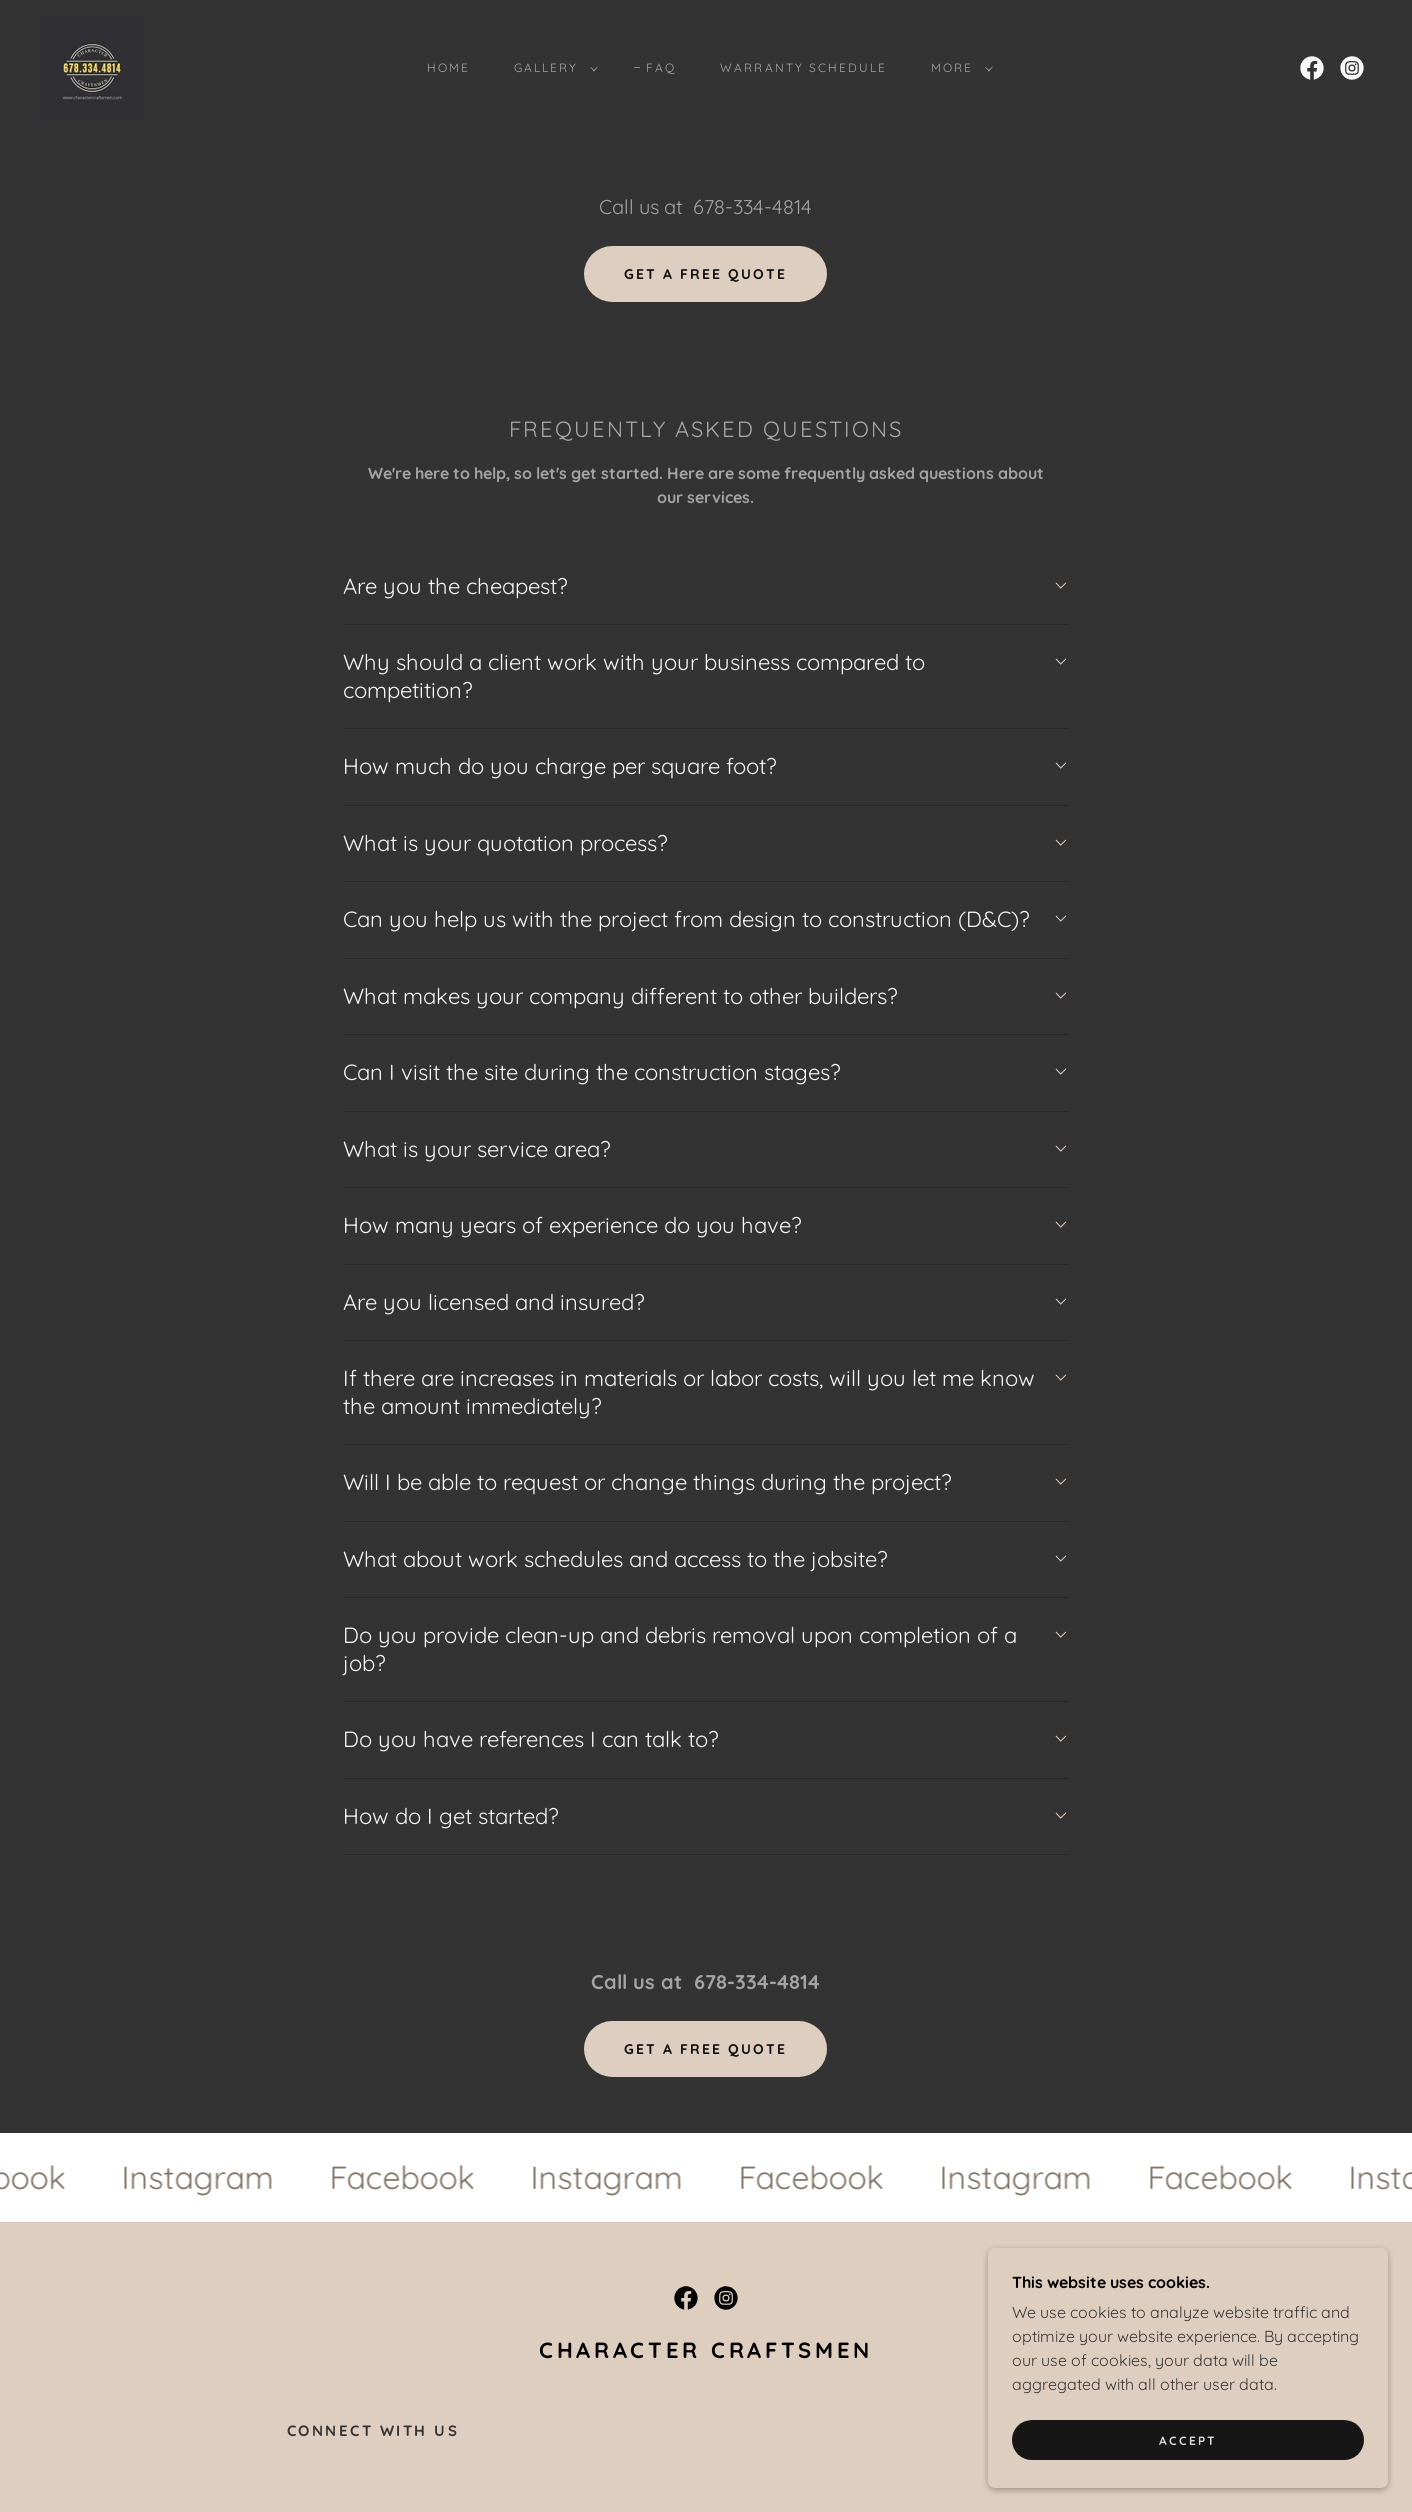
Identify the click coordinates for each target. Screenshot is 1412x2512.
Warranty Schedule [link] (803, 67)
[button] (552, 68)
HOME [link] (448, 67)
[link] (92, 66)
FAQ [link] (661, 67)
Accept (1188, 2440)
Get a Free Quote (705, 274)
